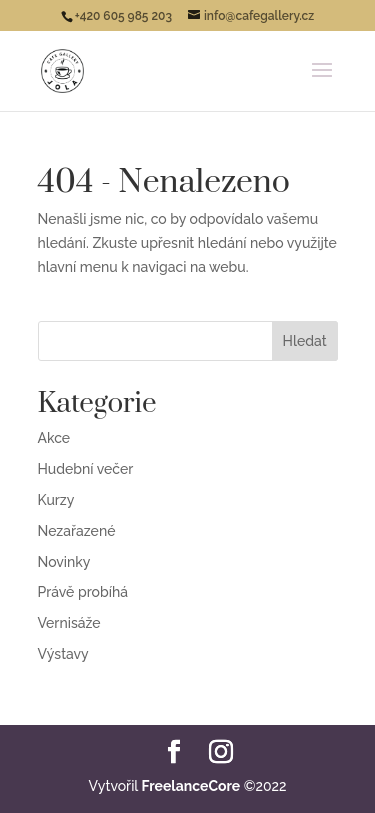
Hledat (305, 341)
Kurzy (56, 500)
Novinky (64, 562)
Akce (54, 438)
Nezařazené (77, 531)
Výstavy (63, 654)
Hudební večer (86, 469)
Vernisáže (69, 623)
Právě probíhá (83, 592)
